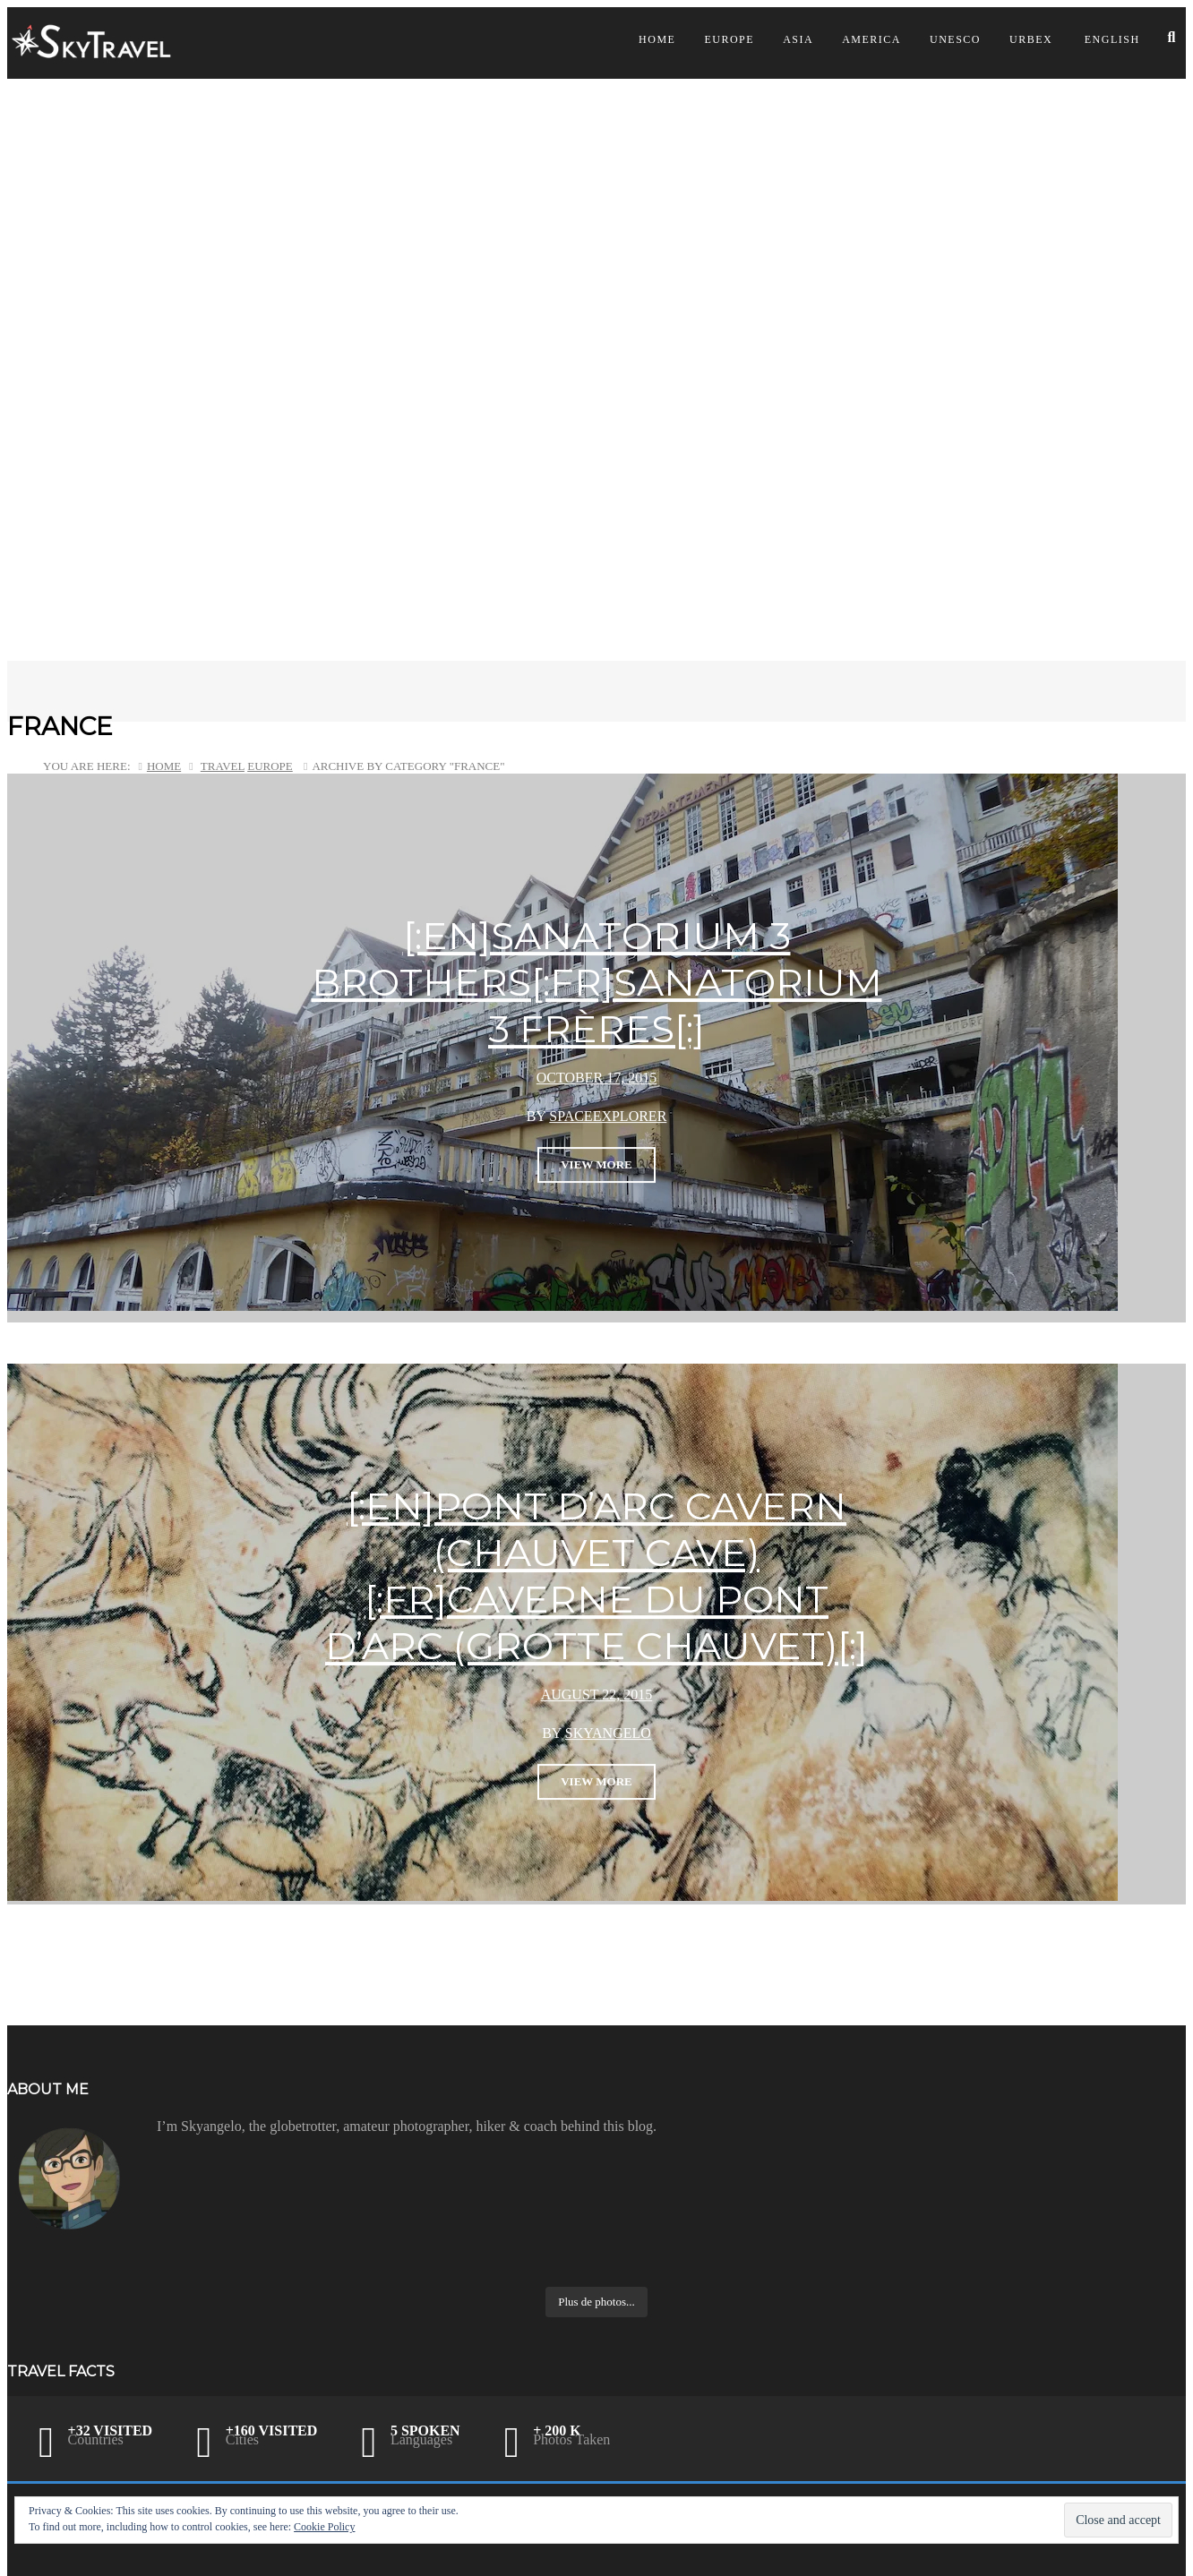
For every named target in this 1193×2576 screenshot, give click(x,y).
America (871, 39)
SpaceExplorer (607, 1116)
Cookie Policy (324, 2526)
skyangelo (608, 1733)
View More (596, 1164)
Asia (798, 39)
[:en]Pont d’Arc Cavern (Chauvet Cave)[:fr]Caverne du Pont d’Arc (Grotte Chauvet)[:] (596, 1576)
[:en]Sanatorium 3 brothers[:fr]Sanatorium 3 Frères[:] (597, 982)
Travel (223, 766)
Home (657, 39)
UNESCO (955, 39)
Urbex (1030, 39)
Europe (729, 39)
